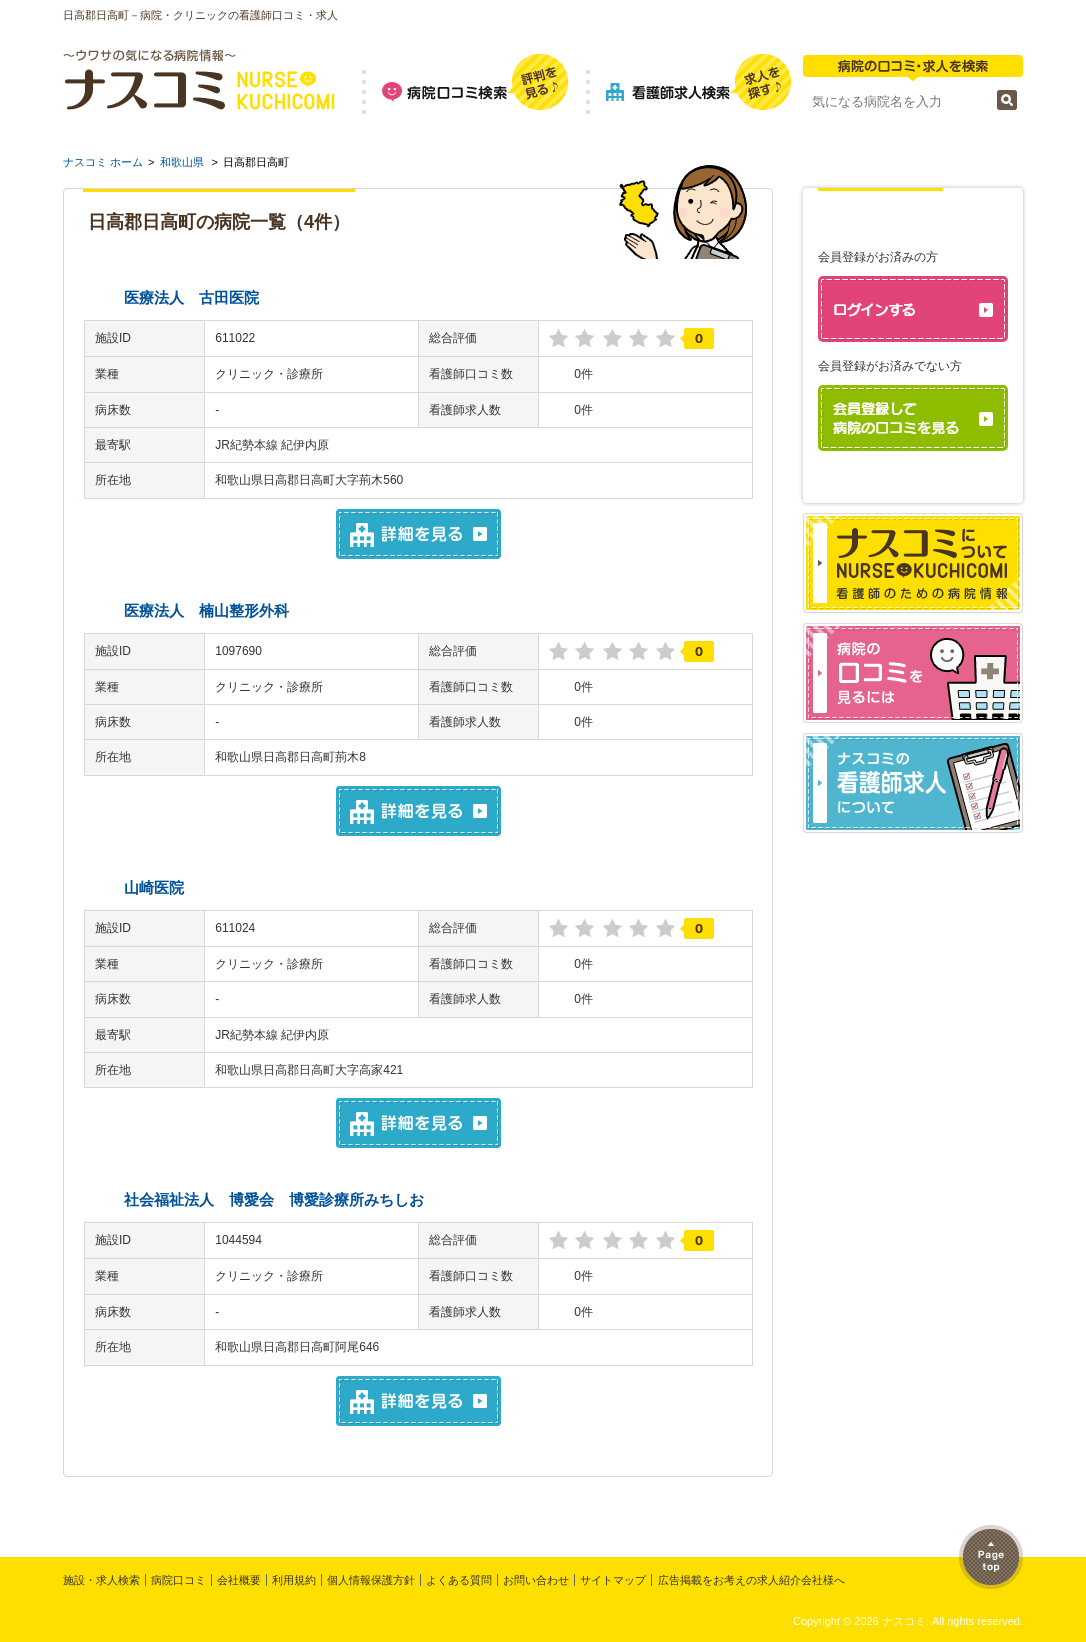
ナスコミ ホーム (103, 162)
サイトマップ (613, 1580)
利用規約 (294, 1580)
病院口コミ (178, 1580)
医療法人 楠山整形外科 (206, 610)
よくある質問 (459, 1580)
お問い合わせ (536, 1580)
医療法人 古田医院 (191, 297)
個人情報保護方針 (371, 1580)
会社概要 (239, 1580)
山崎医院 (154, 887)
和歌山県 (182, 162)
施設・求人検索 (101, 1580)
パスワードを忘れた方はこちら (921, 485)
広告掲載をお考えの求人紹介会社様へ (751, 1580)
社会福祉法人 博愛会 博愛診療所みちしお (274, 1199)
